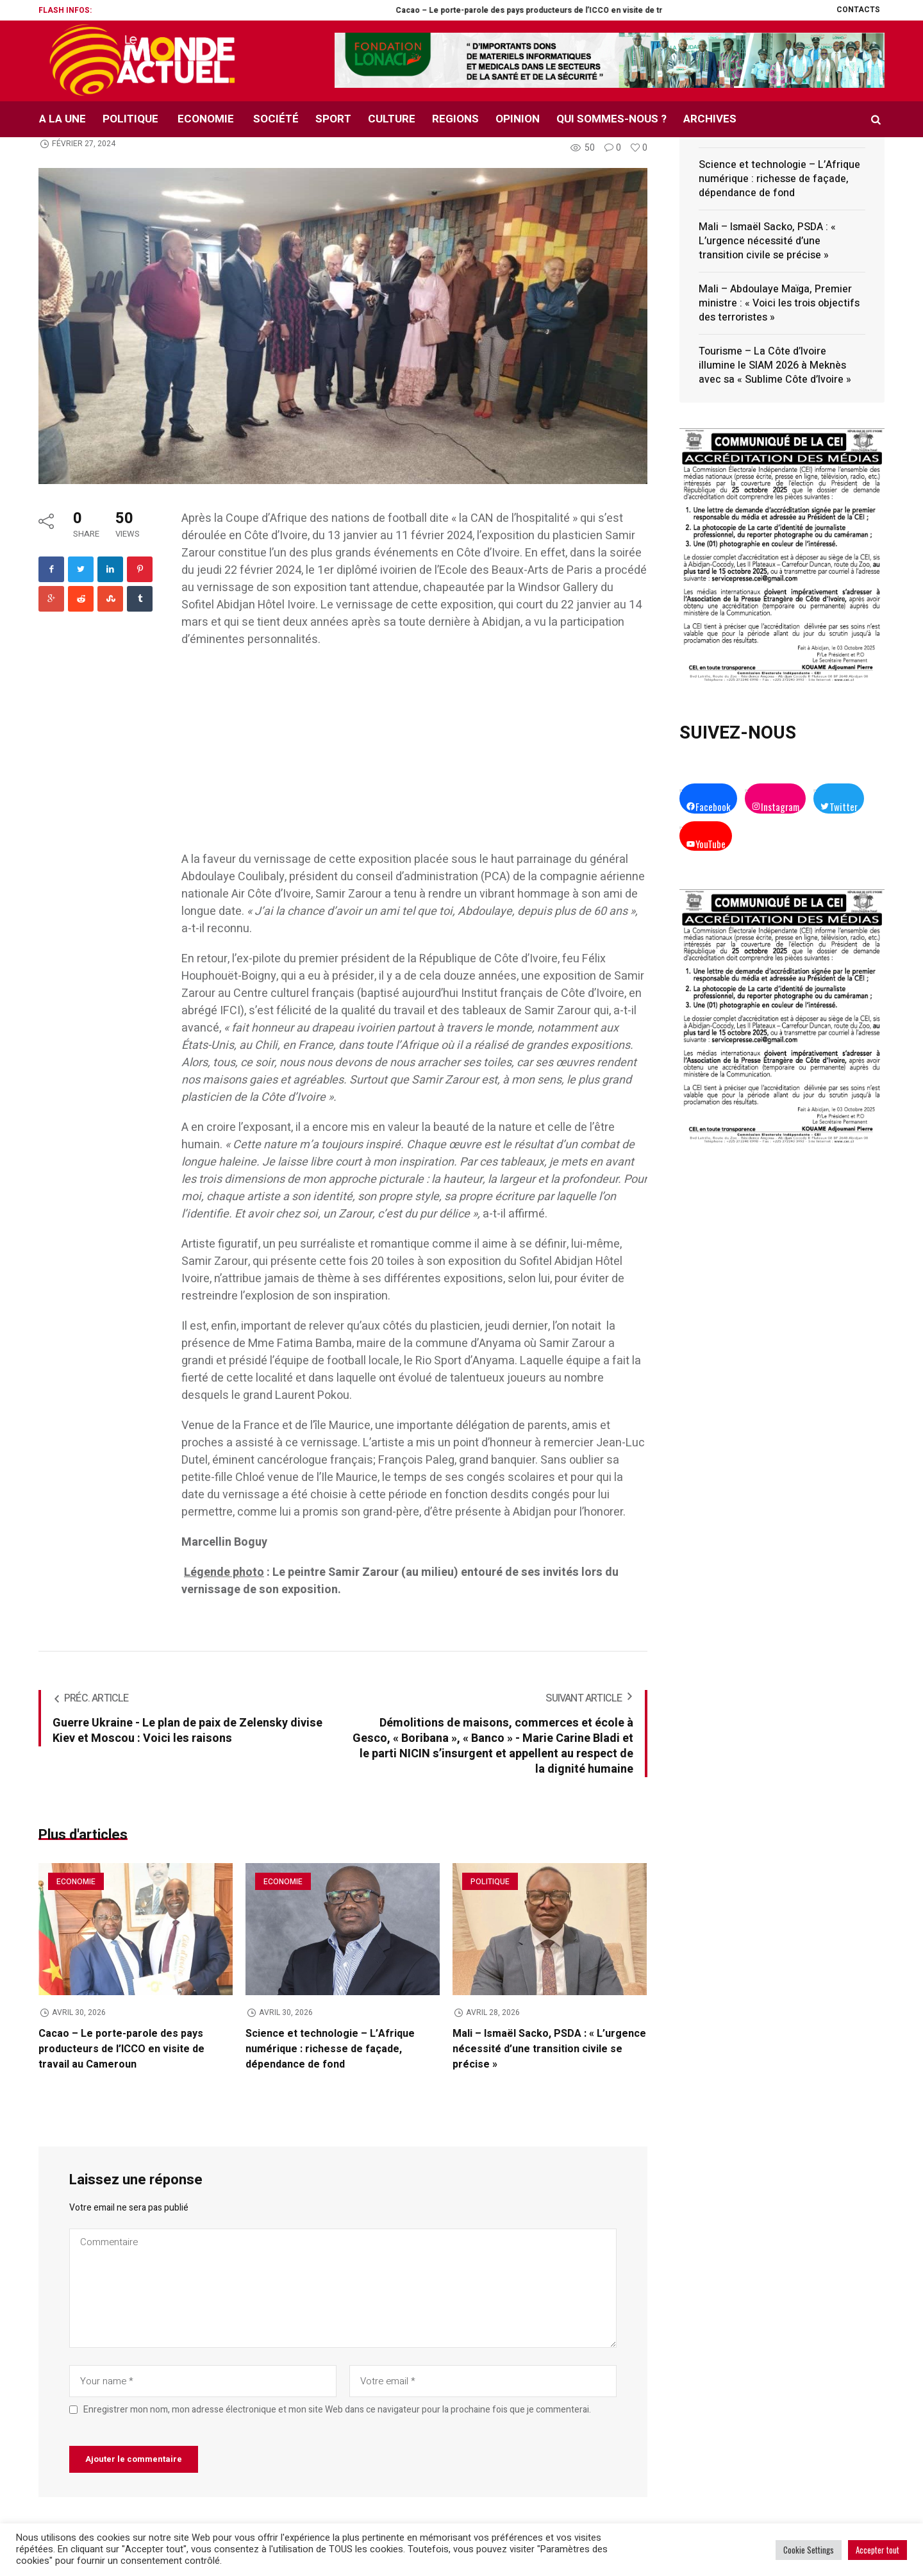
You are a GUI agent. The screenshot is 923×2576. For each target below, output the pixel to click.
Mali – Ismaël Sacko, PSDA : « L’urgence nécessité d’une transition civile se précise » (549, 2049)
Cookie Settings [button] (808, 2549)
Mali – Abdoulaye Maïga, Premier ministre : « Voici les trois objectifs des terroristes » (779, 303)
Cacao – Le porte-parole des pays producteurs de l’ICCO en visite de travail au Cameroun (633, 10)
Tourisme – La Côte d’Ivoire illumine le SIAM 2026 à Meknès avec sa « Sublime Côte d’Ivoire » (775, 365)
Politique (490, 1881)
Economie (76, 1881)
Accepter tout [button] (877, 2549)
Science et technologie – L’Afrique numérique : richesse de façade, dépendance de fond (330, 2049)
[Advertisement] (414, 756)
